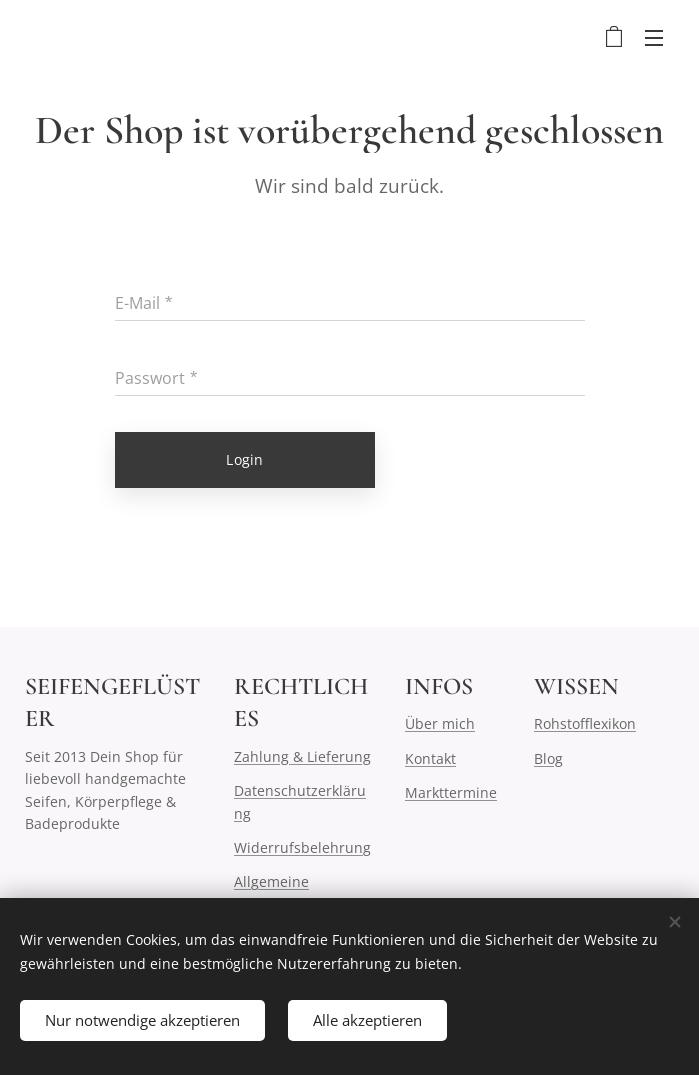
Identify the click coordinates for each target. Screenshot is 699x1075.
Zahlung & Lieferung (302, 756)
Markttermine (451, 792)
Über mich (440, 723)
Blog (548, 758)
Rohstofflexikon (585, 723)
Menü (654, 38)
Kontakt (430, 758)
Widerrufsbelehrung (302, 847)
